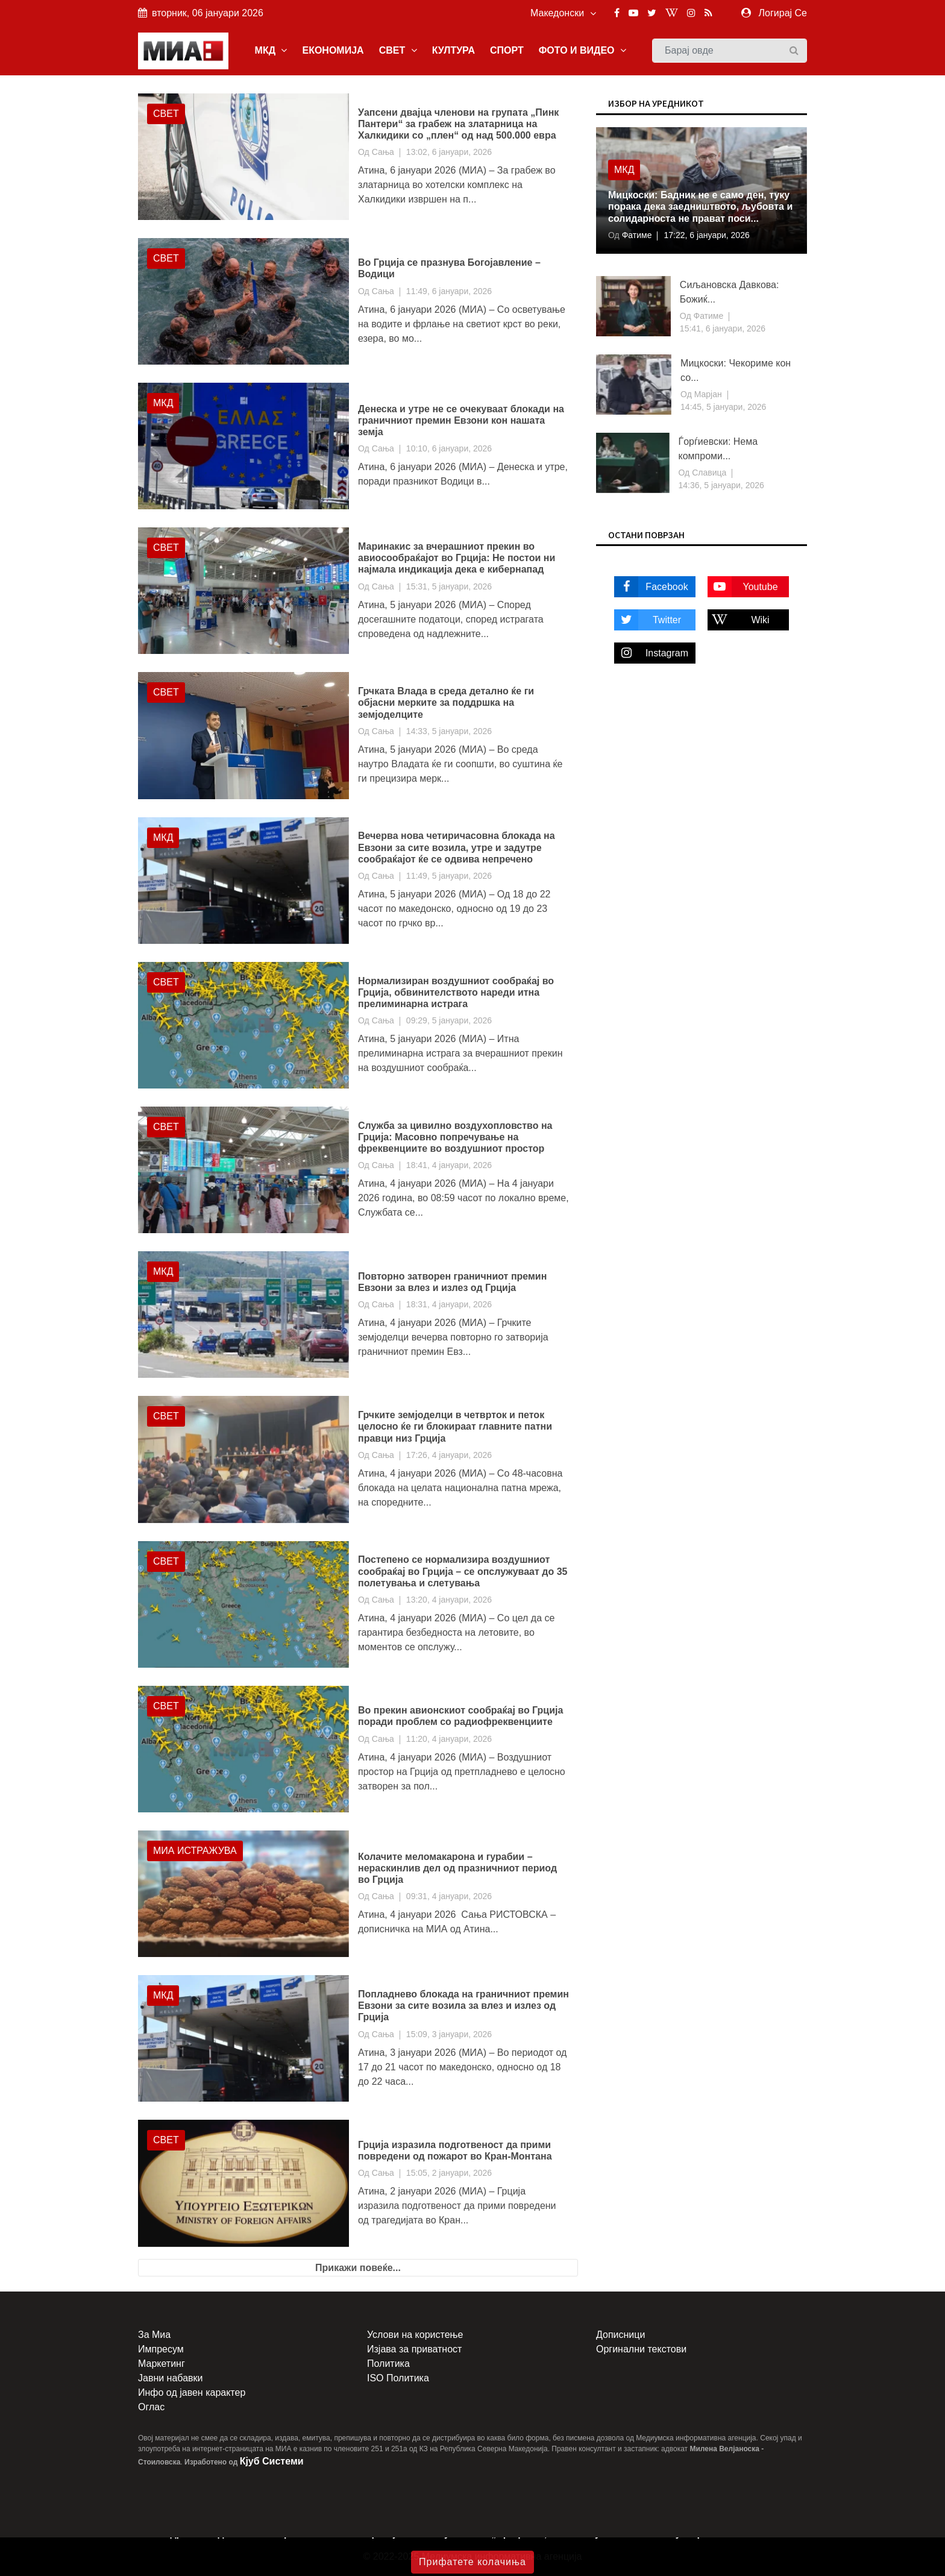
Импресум (161, 2349)
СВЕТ (398, 50)
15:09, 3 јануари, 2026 (449, 2034)
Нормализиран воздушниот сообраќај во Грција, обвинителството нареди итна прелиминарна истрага (456, 992)
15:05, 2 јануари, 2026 (449, 2173)
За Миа (154, 2334)
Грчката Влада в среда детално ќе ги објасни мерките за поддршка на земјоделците (446, 702)
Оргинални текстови (641, 2349)
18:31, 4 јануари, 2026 (449, 1304)
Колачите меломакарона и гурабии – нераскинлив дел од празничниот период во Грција (457, 1868)
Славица (707, 472)
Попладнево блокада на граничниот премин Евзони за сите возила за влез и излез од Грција (463, 2005)
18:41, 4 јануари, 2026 (449, 1165)
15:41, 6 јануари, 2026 (722, 328)
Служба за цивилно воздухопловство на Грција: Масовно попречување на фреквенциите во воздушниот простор (455, 1137)
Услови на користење (415, 2334)
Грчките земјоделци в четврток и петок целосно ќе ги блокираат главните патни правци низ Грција (455, 1426)
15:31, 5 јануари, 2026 (449, 586)
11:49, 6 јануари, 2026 (449, 291)
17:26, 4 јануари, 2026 (449, 1455)
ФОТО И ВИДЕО (582, 50)
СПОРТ (507, 50)
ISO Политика (398, 2378)
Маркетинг (161, 2363)
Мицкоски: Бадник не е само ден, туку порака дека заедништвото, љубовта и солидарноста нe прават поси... (700, 206)
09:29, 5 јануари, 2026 (449, 1020)
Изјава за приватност (414, 2349)
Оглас (151, 2407)
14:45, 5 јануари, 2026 (723, 407)
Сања (383, 152)
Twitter (647, 619)
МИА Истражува (195, 1851)
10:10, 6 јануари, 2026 (449, 448)
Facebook (651, 586)
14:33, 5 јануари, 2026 (449, 731)
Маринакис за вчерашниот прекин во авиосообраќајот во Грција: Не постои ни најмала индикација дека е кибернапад (456, 557)
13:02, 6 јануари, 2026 (449, 152)
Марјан (707, 394)
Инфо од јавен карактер (191, 2392)
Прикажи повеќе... (358, 2268)
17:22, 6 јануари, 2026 (706, 235)
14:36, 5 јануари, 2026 (721, 485)
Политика (388, 2363)
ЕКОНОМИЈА (332, 50)
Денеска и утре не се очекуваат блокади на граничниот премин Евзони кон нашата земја (461, 420)
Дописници (620, 2334)
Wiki (739, 619)
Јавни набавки (170, 2378)
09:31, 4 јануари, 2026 (449, 1896)
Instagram (651, 653)
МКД (271, 50)
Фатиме (636, 235)
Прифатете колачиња (472, 2562)
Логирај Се (783, 13)
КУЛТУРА (453, 50)
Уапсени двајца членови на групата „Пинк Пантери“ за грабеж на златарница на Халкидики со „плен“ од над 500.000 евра (458, 123)
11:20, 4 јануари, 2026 (449, 1739)
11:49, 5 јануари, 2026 (449, 876)
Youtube (743, 586)
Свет (166, 113)
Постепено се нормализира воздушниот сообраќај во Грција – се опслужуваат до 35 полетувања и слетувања (462, 1571)
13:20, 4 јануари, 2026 (449, 1599)
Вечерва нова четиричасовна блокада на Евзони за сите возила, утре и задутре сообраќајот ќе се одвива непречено (456, 847)
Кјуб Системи (272, 2461)
